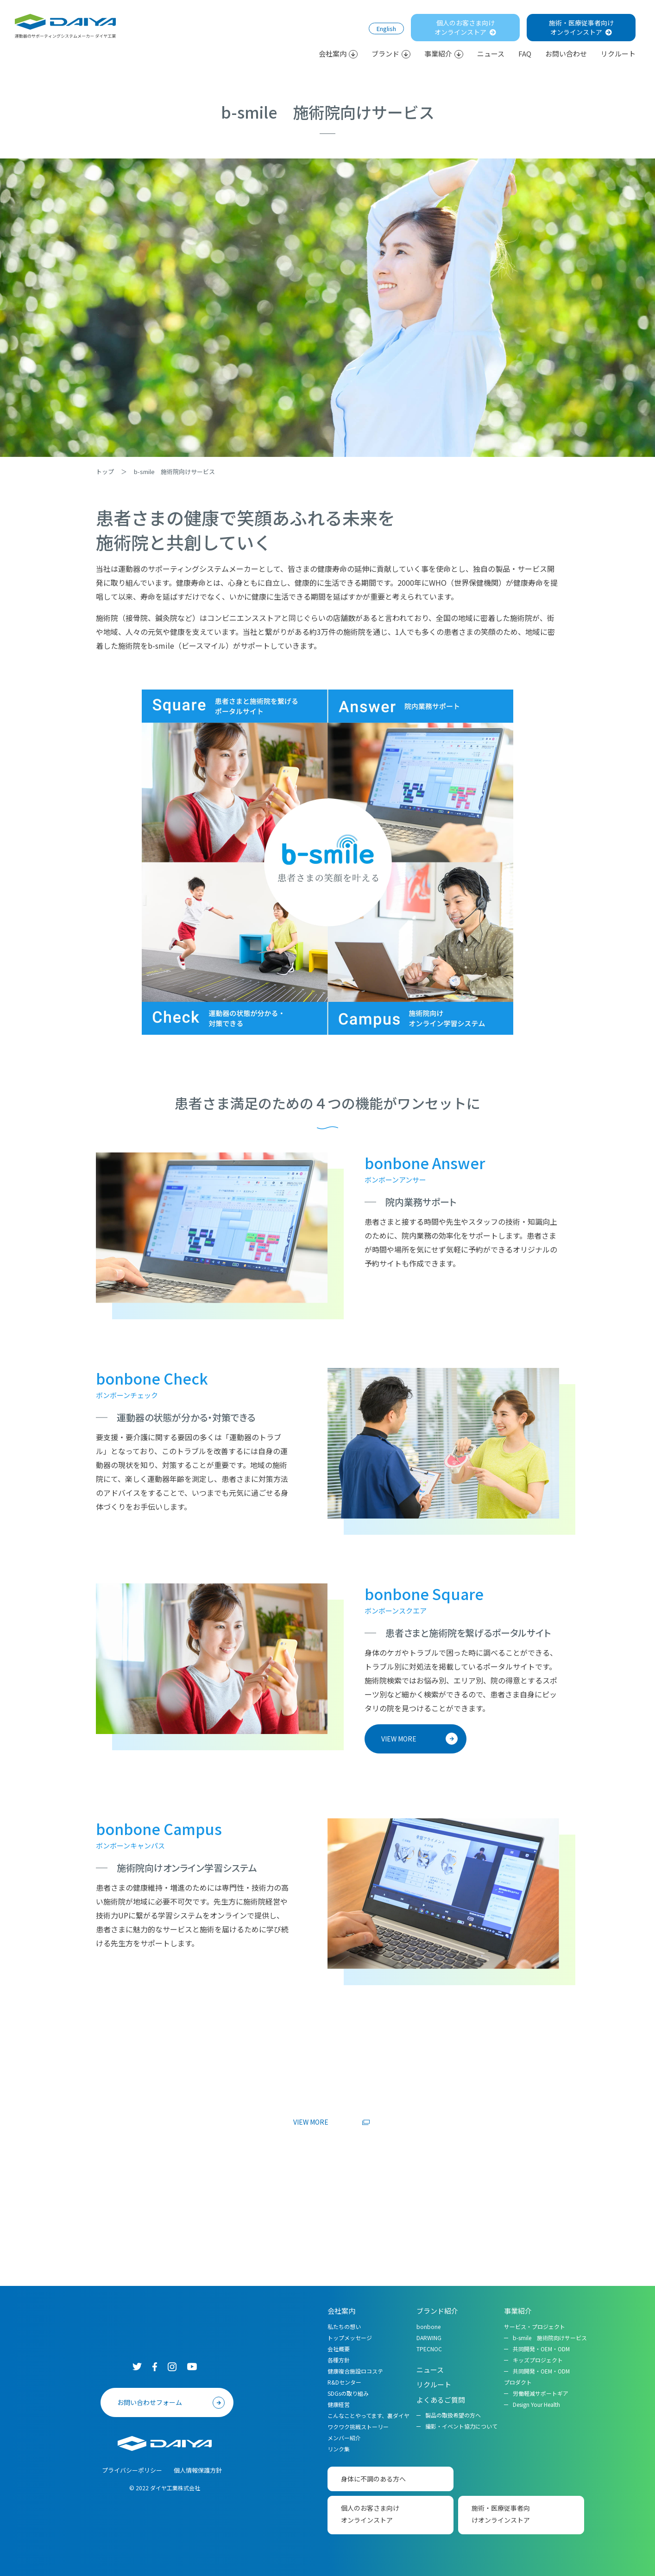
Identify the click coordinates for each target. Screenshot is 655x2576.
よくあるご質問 (440, 2400)
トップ (105, 471)
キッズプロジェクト (538, 2360)
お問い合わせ (566, 53)
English (386, 28)
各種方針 (339, 2360)
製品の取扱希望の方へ (453, 2415)
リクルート (618, 53)
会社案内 (338, 53)
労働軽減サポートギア (540, 2393)
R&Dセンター (344, 2382)
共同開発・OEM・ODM (541, 2349)
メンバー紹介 (344, 2438)
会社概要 (339, 2349)
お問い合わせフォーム (149, 2402)
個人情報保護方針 (198, 2470)
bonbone (428, 2326)
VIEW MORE (398, 1738)
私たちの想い (344, 2326)
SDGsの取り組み (348, 2393)
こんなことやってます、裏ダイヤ (368, 2415)
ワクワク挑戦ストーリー (358, 2426)
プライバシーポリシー (132, 2470)
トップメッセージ (350, 2338)
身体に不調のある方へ (373, 2478)
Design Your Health (536, 2404)
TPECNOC (429, 2349)
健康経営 (339, 2404)
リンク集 (339, 2449)
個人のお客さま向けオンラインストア (465, 27)
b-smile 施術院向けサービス (550, 2338)
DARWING (428, 2338)
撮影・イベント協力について (461, 2426)
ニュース (490, 53)
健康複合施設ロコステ (355, 2371)
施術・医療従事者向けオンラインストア (581, 27)
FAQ (524, 53)
